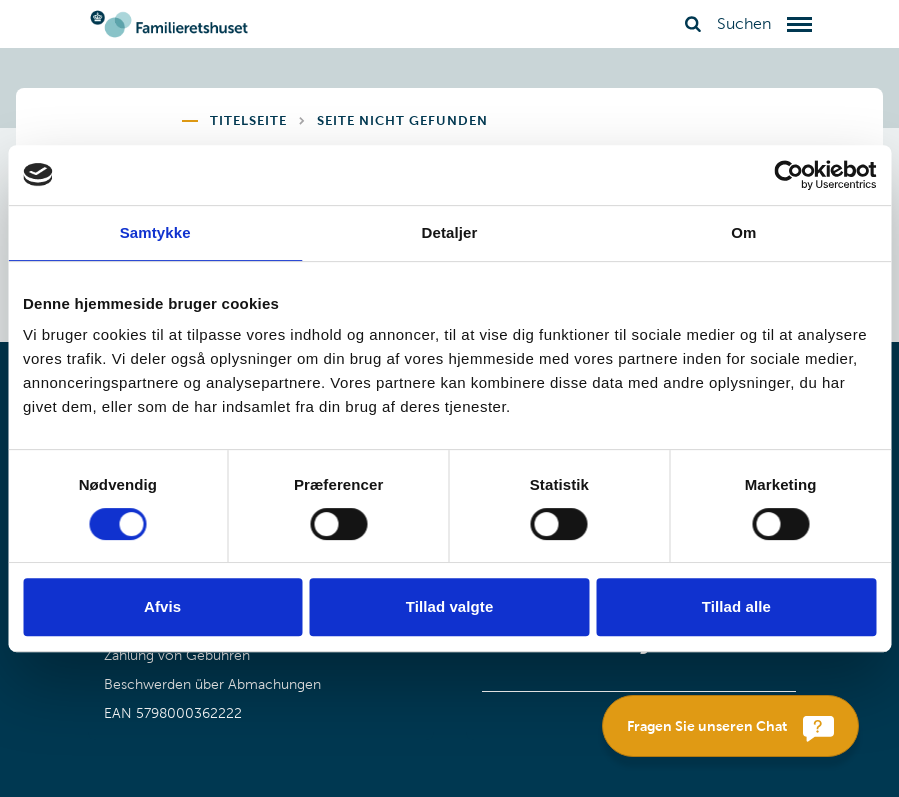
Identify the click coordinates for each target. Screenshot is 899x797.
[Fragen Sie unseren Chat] (730, 726)
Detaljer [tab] (450, 232)
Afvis (162, 606)
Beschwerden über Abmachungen (212, 684)
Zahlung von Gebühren (177, 655)
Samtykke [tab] (155, 232)
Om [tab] (743, 232)
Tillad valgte (450, 606)
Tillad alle (736, 606)
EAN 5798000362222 (173, 713)
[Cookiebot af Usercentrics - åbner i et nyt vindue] (788, 175)
